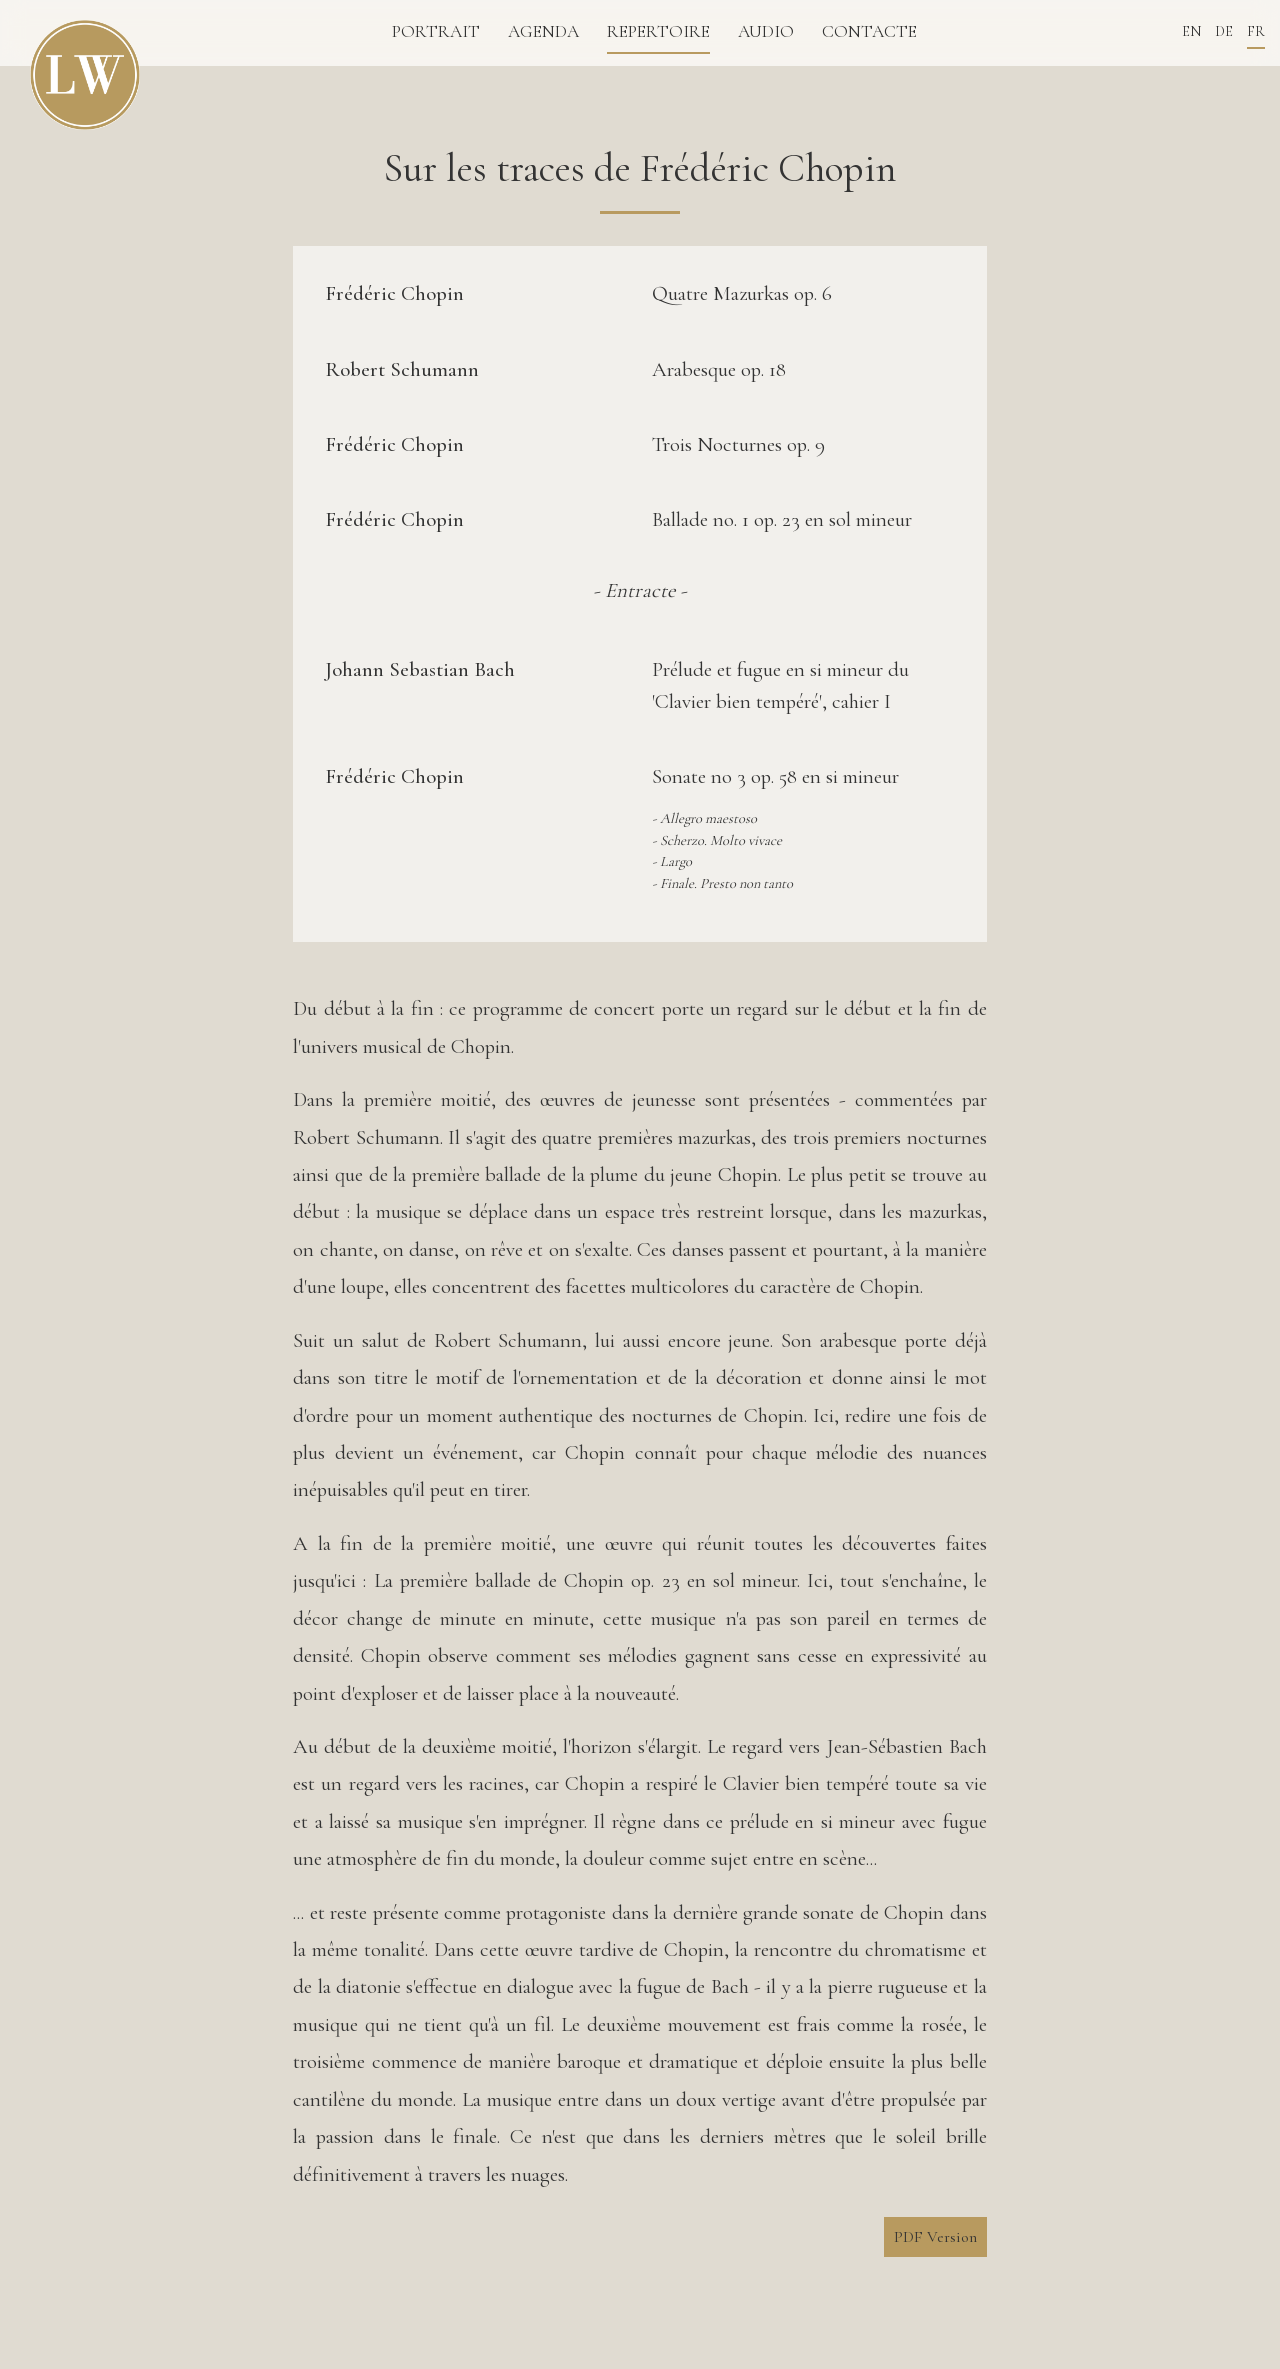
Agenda (543, 31)
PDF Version (935, 2237)
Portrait (436, 31)
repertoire (658, 31)
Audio (766, 31)
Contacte (869, 31)
